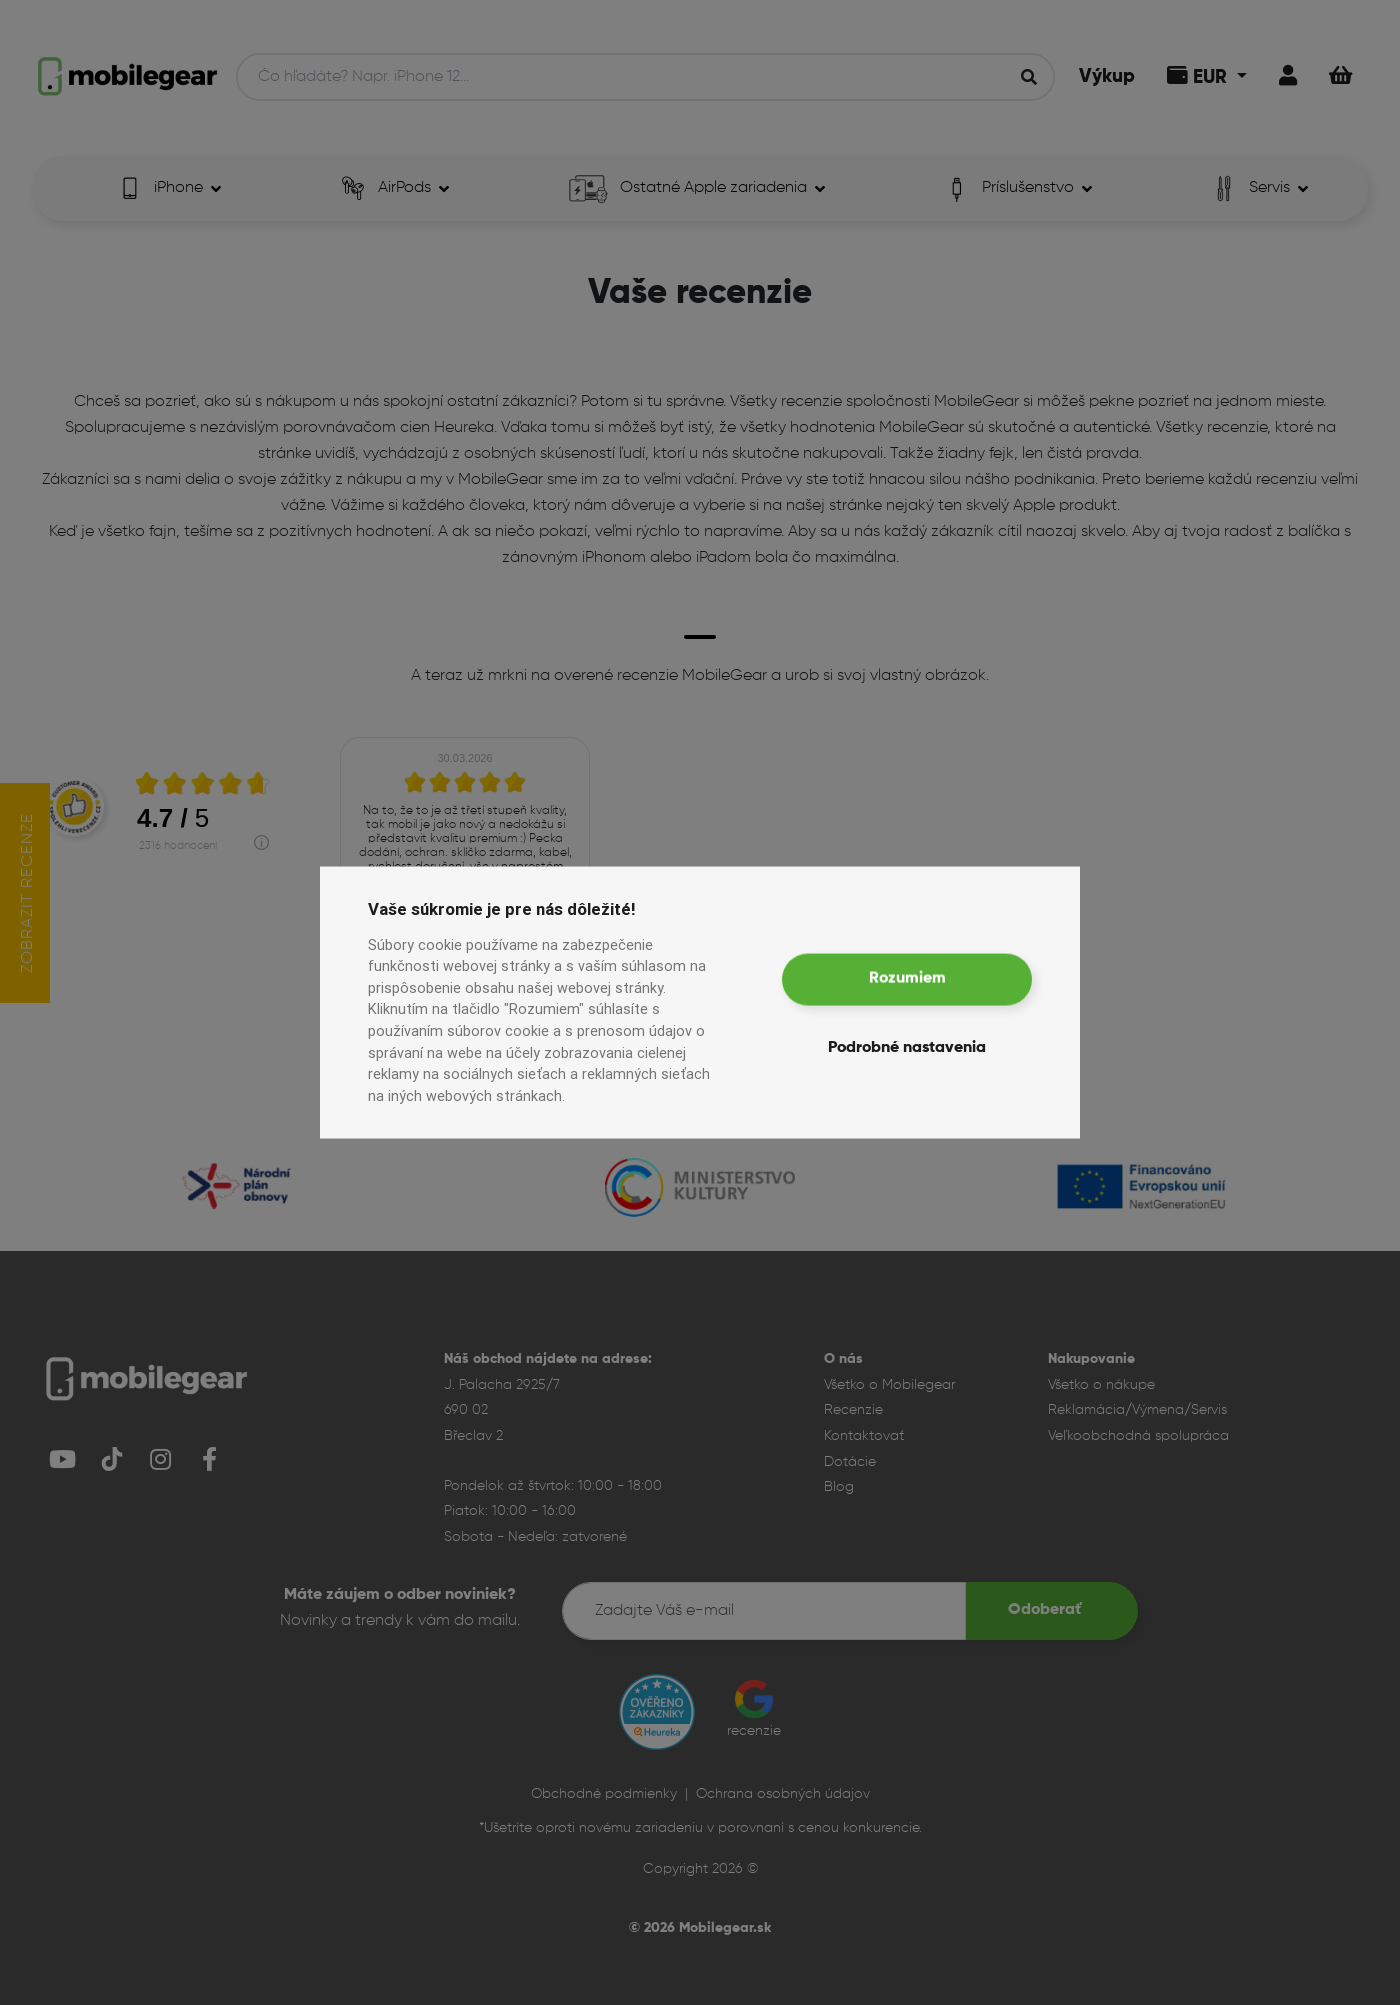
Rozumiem (907, 979)
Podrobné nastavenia (907, 1047)
